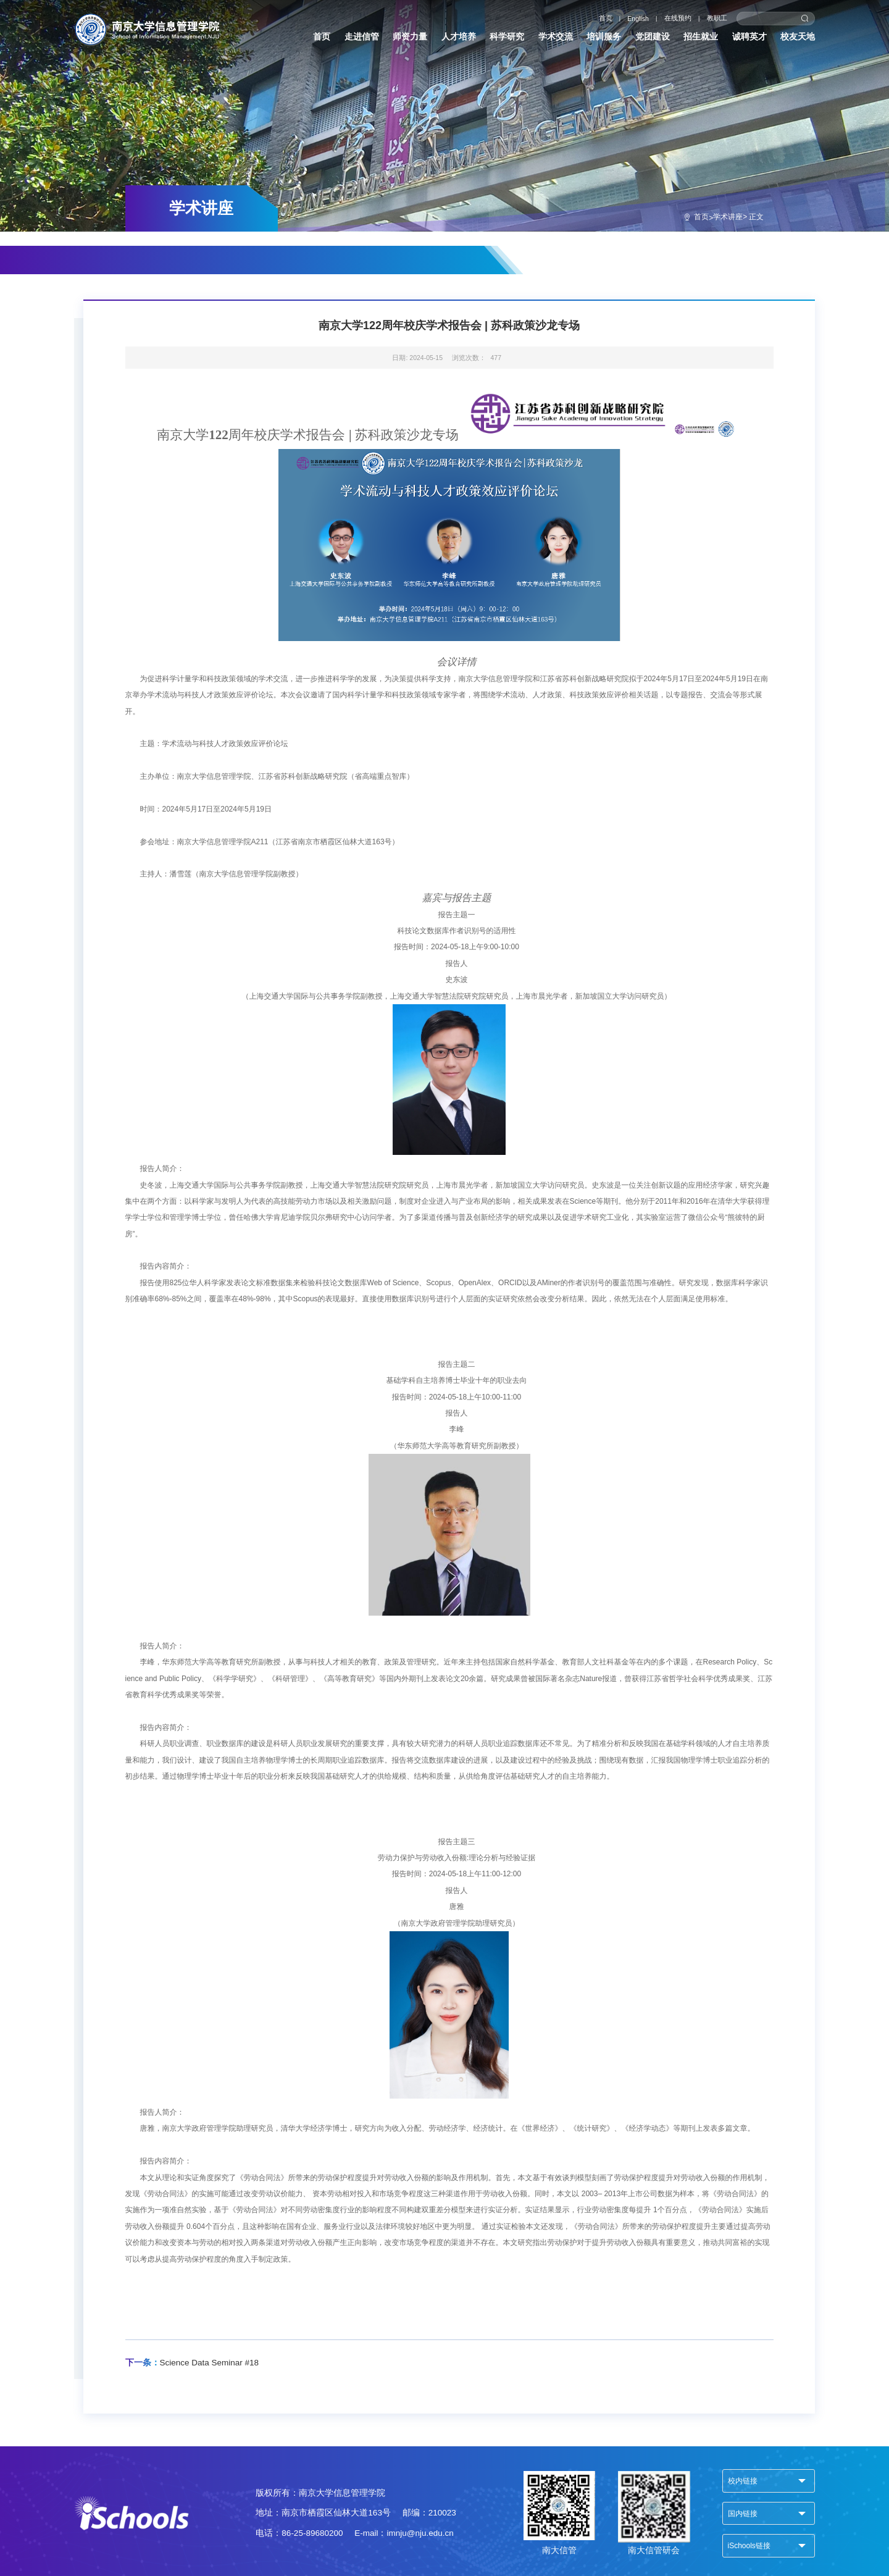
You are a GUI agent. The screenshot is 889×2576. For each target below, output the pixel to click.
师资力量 (410, 36)
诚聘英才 (749, 36)
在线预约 (677, 18)
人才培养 (458, 36)
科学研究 (507, 36)
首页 (605, 18)
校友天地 (797, 36)
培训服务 (603, 36)
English (637, 18)
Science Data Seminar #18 (192, 2362)
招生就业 (700, 36)
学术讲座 (728, 216)
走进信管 (361, 36)
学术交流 (555, 36)
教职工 (717, 18)
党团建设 (652, 36)
